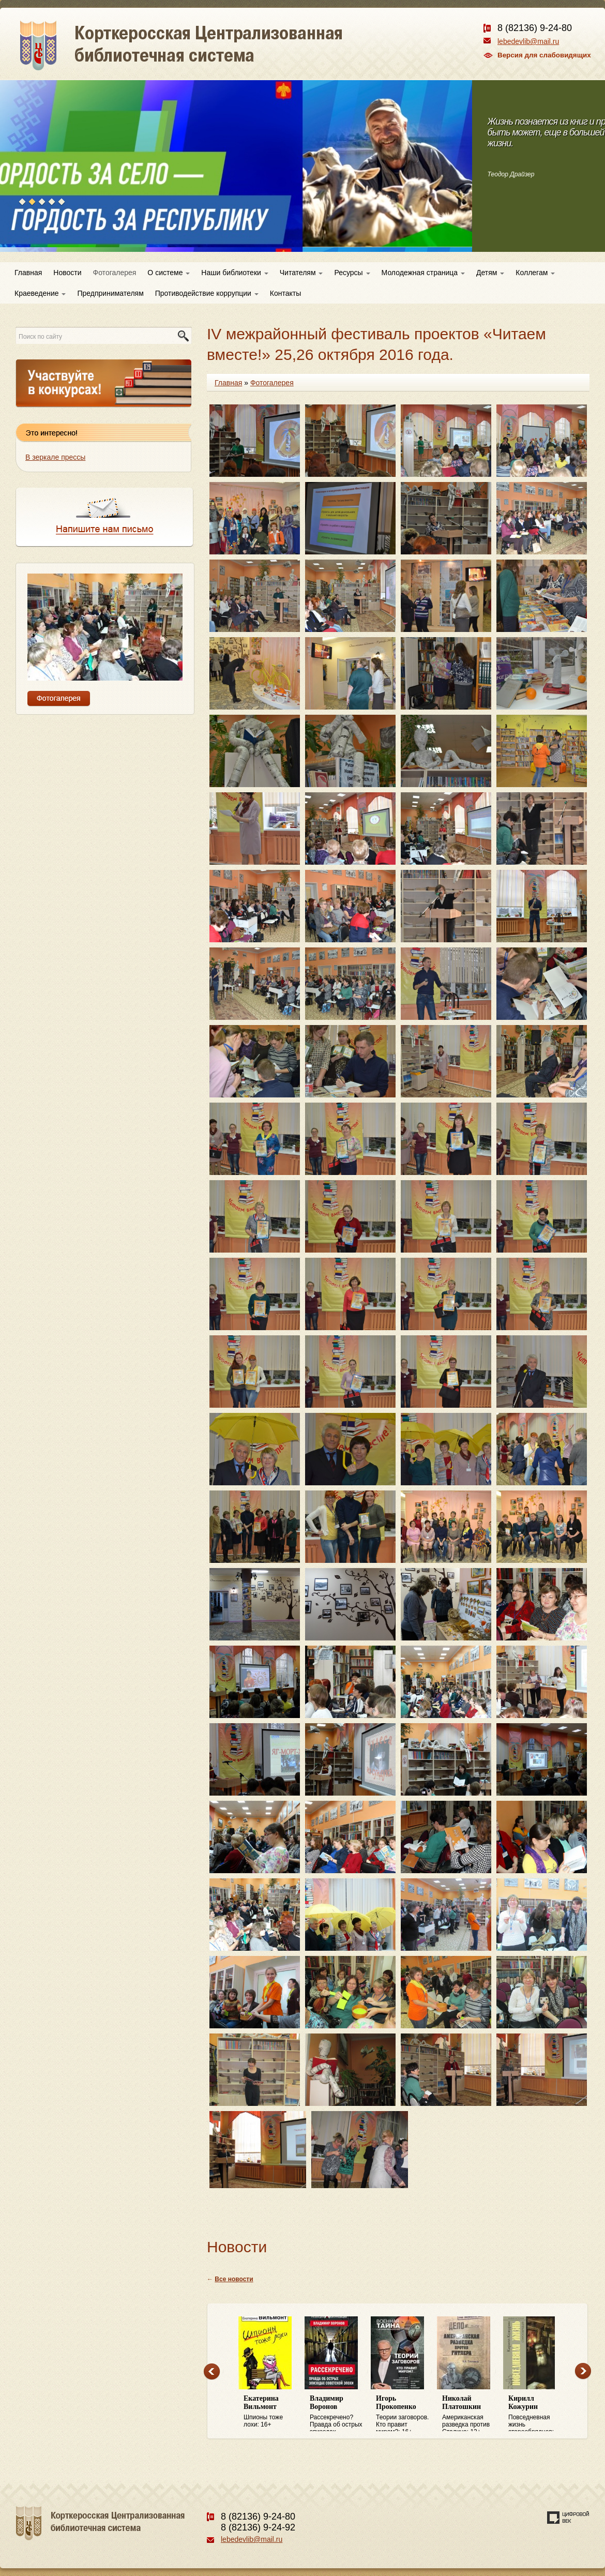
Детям (490, 272)
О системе (168, 272)
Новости (67, 272)
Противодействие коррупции (207, 293)
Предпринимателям (110, 293)
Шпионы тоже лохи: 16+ (271, 2411)
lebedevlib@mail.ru (528, 41)
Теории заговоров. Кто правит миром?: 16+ (404, 2413)
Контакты (285, 293)
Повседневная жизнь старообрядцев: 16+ (536, 2413)
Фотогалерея (115, 272)
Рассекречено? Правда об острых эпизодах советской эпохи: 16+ (338, 2413)
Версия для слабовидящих (544, 55)
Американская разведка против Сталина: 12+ (470, 2413)
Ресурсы (352, 272)
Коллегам (535, 272)
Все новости (234, 2279)
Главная (28, 272)
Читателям (301, 272)
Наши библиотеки (234, 272)
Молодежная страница (423, 272)
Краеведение (40, 293)
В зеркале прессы (55, 457)
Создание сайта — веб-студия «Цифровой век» (568, 2517)
